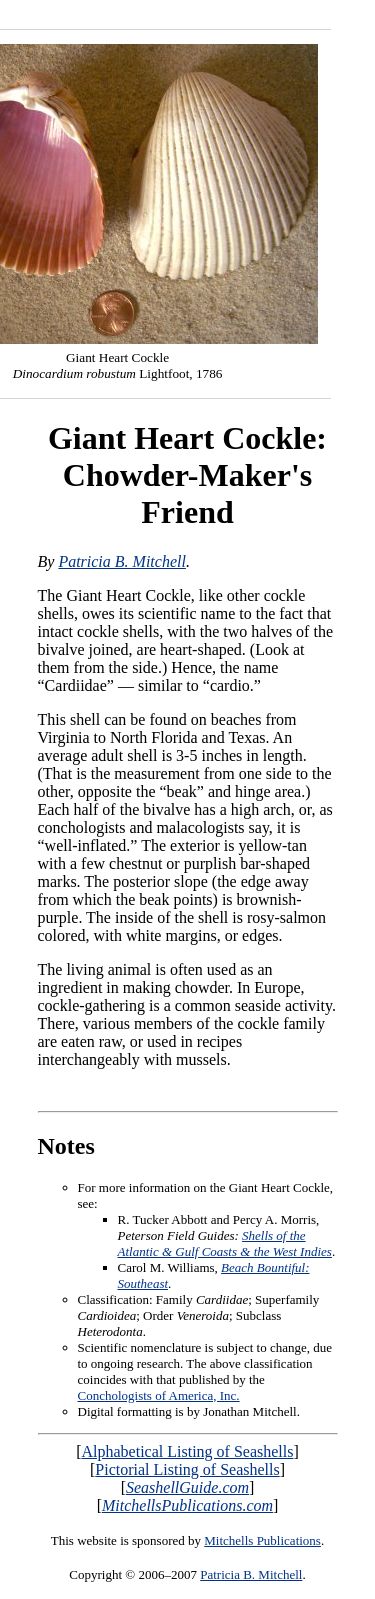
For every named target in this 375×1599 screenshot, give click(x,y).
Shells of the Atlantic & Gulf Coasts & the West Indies (225, 1243)
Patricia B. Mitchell (122, 561)
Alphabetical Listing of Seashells (188, 1451)
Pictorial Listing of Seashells (187, 1469)
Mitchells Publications (262, 1540)
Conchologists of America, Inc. (159, 1395)
